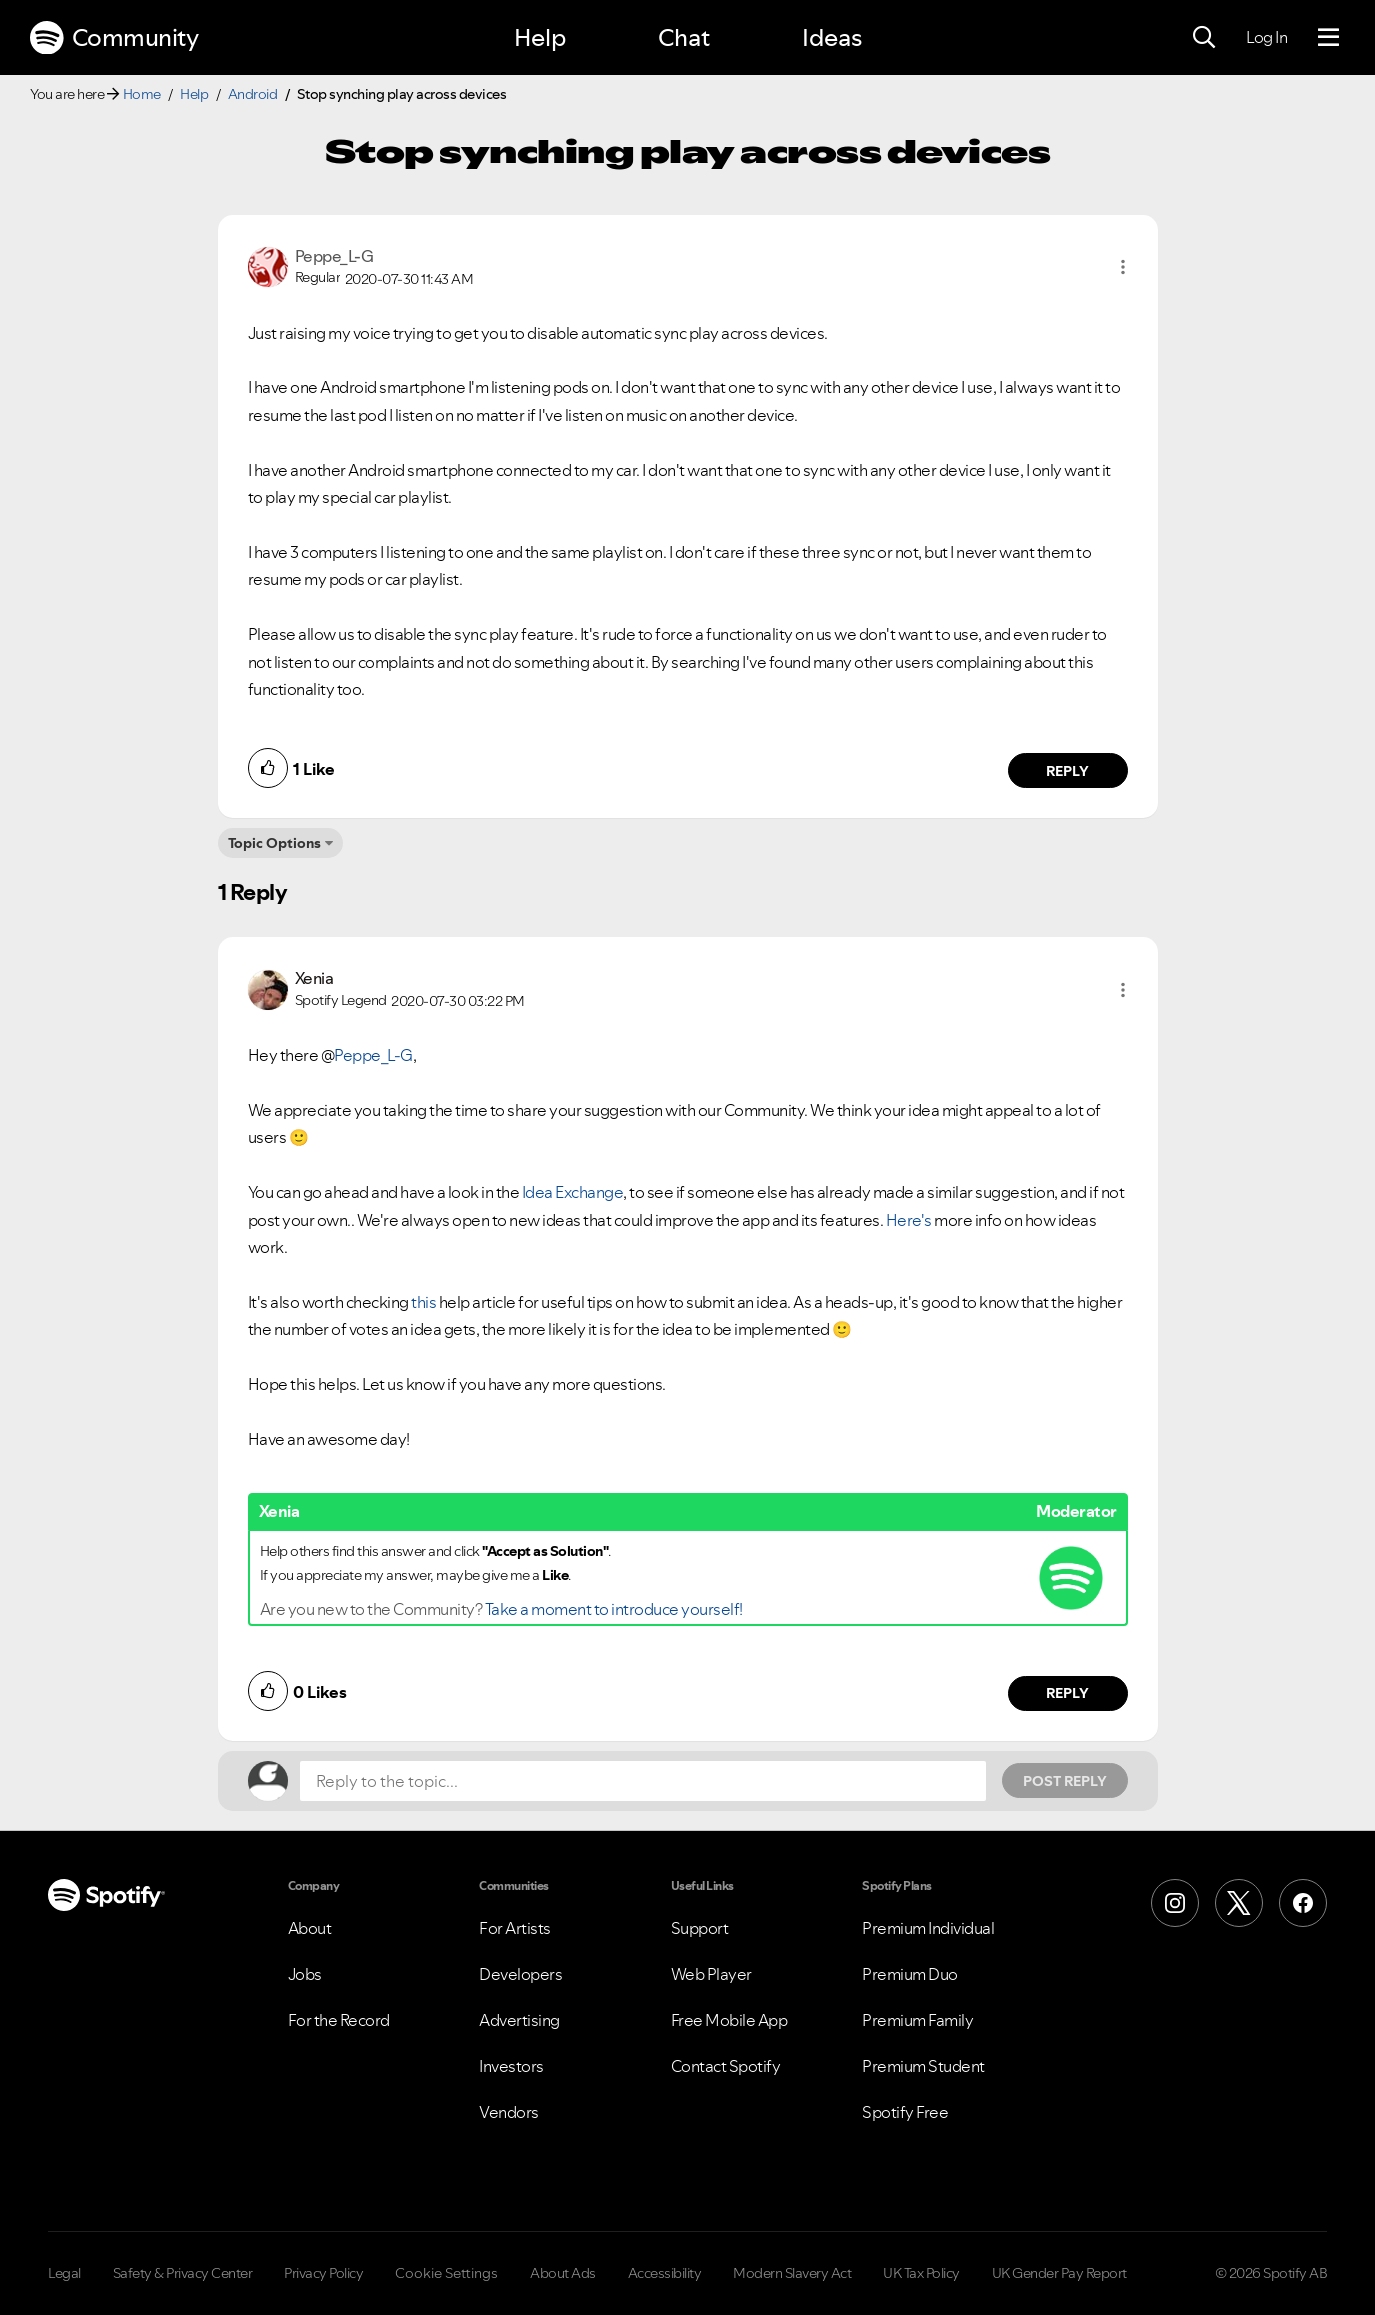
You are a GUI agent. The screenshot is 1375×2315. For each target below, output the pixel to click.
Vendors (509, 2112)
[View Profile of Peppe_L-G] (334, 256)
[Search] (1204, 38)
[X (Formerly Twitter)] (1239, 1903)
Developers (520, 1974)
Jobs (305, 1974)
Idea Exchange (573, 1192)
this (423, 1302)
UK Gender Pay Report (1059, 2273)
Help (540, 37)
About (310, 1928)
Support (700, 1928)
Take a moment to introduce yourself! (614, 1609)
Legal (64, 2273)
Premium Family (917, 2020)
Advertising (519, 2020)
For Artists (515, 1928)
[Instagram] (1175, 1903)
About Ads (563, 2273)
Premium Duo (910, 1974)
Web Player (711, 1974)
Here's (909, 1220)
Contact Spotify (726, 2066)
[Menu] (1328, 38)
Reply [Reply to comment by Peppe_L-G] (1067, 771)
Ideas (832, 37)
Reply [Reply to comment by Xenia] (1067, 1693)
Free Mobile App (729, 2020)
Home (142, 94)
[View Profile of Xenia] (314, 978)
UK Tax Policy (921, 2273)
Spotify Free (905, 2112)
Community (114, 38)
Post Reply (1065, 1781)
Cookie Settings (446, 2273)
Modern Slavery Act (792, 2273)
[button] (1123, 267)
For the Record (339, 2020)
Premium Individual (928, 1928)
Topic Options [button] (274, 843)
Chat (684, 37)
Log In (1266, 37)
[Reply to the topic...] (643, 1781)
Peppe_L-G (373, 1055)
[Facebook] (1303, 1903)
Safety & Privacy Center (183, 2273)
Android (253, 94)
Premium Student (923, 2066)
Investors (511, 2066)
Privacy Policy (323, 2273)
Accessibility (665, 2273)
